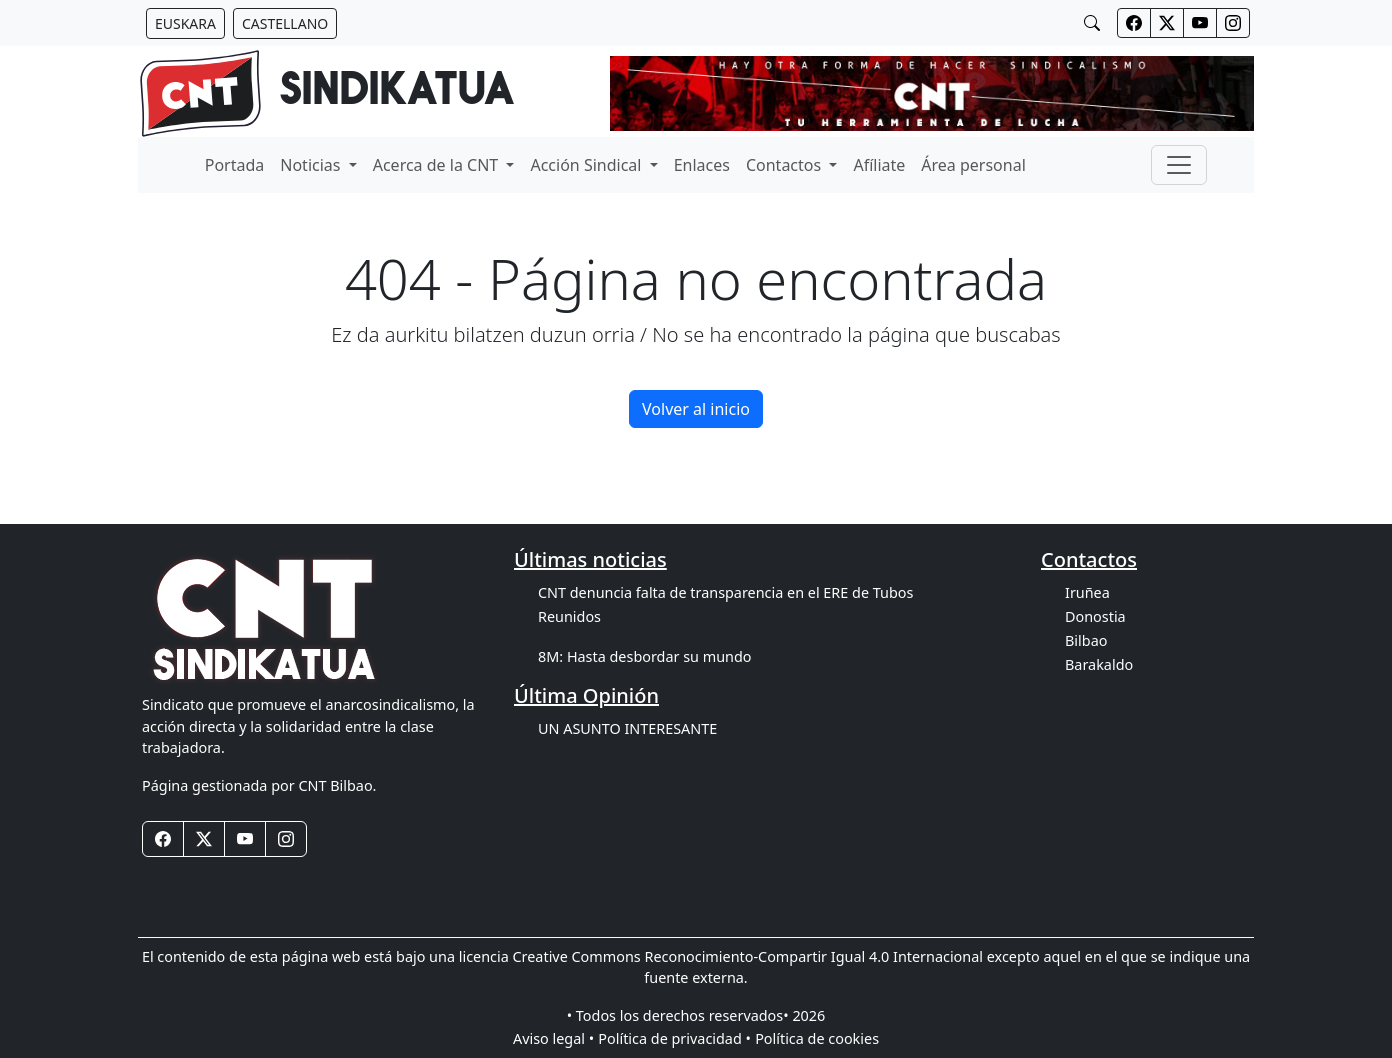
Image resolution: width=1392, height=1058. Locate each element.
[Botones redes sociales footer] (163, 839)
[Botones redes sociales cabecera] (1134, 23)
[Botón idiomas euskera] (185, 23)
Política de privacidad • (674, 1038)
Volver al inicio (696, 409)
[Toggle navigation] (1179, 165)
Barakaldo (1099, 664)
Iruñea (1087, 592)
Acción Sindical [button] (587, 165)
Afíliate (879, 165)
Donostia (1095, 616)
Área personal (973, 165)
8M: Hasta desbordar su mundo (645, 656)
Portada (235, 165)
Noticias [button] (312, 165)
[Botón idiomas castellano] (285, 23)
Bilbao (1086, 640)
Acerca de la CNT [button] (438, 165)
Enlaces (702, 165)
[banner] (326, 93)
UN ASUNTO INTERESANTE (627, 728)
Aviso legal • (553, 1038)
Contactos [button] (785, 165)
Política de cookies (817, 1038)
